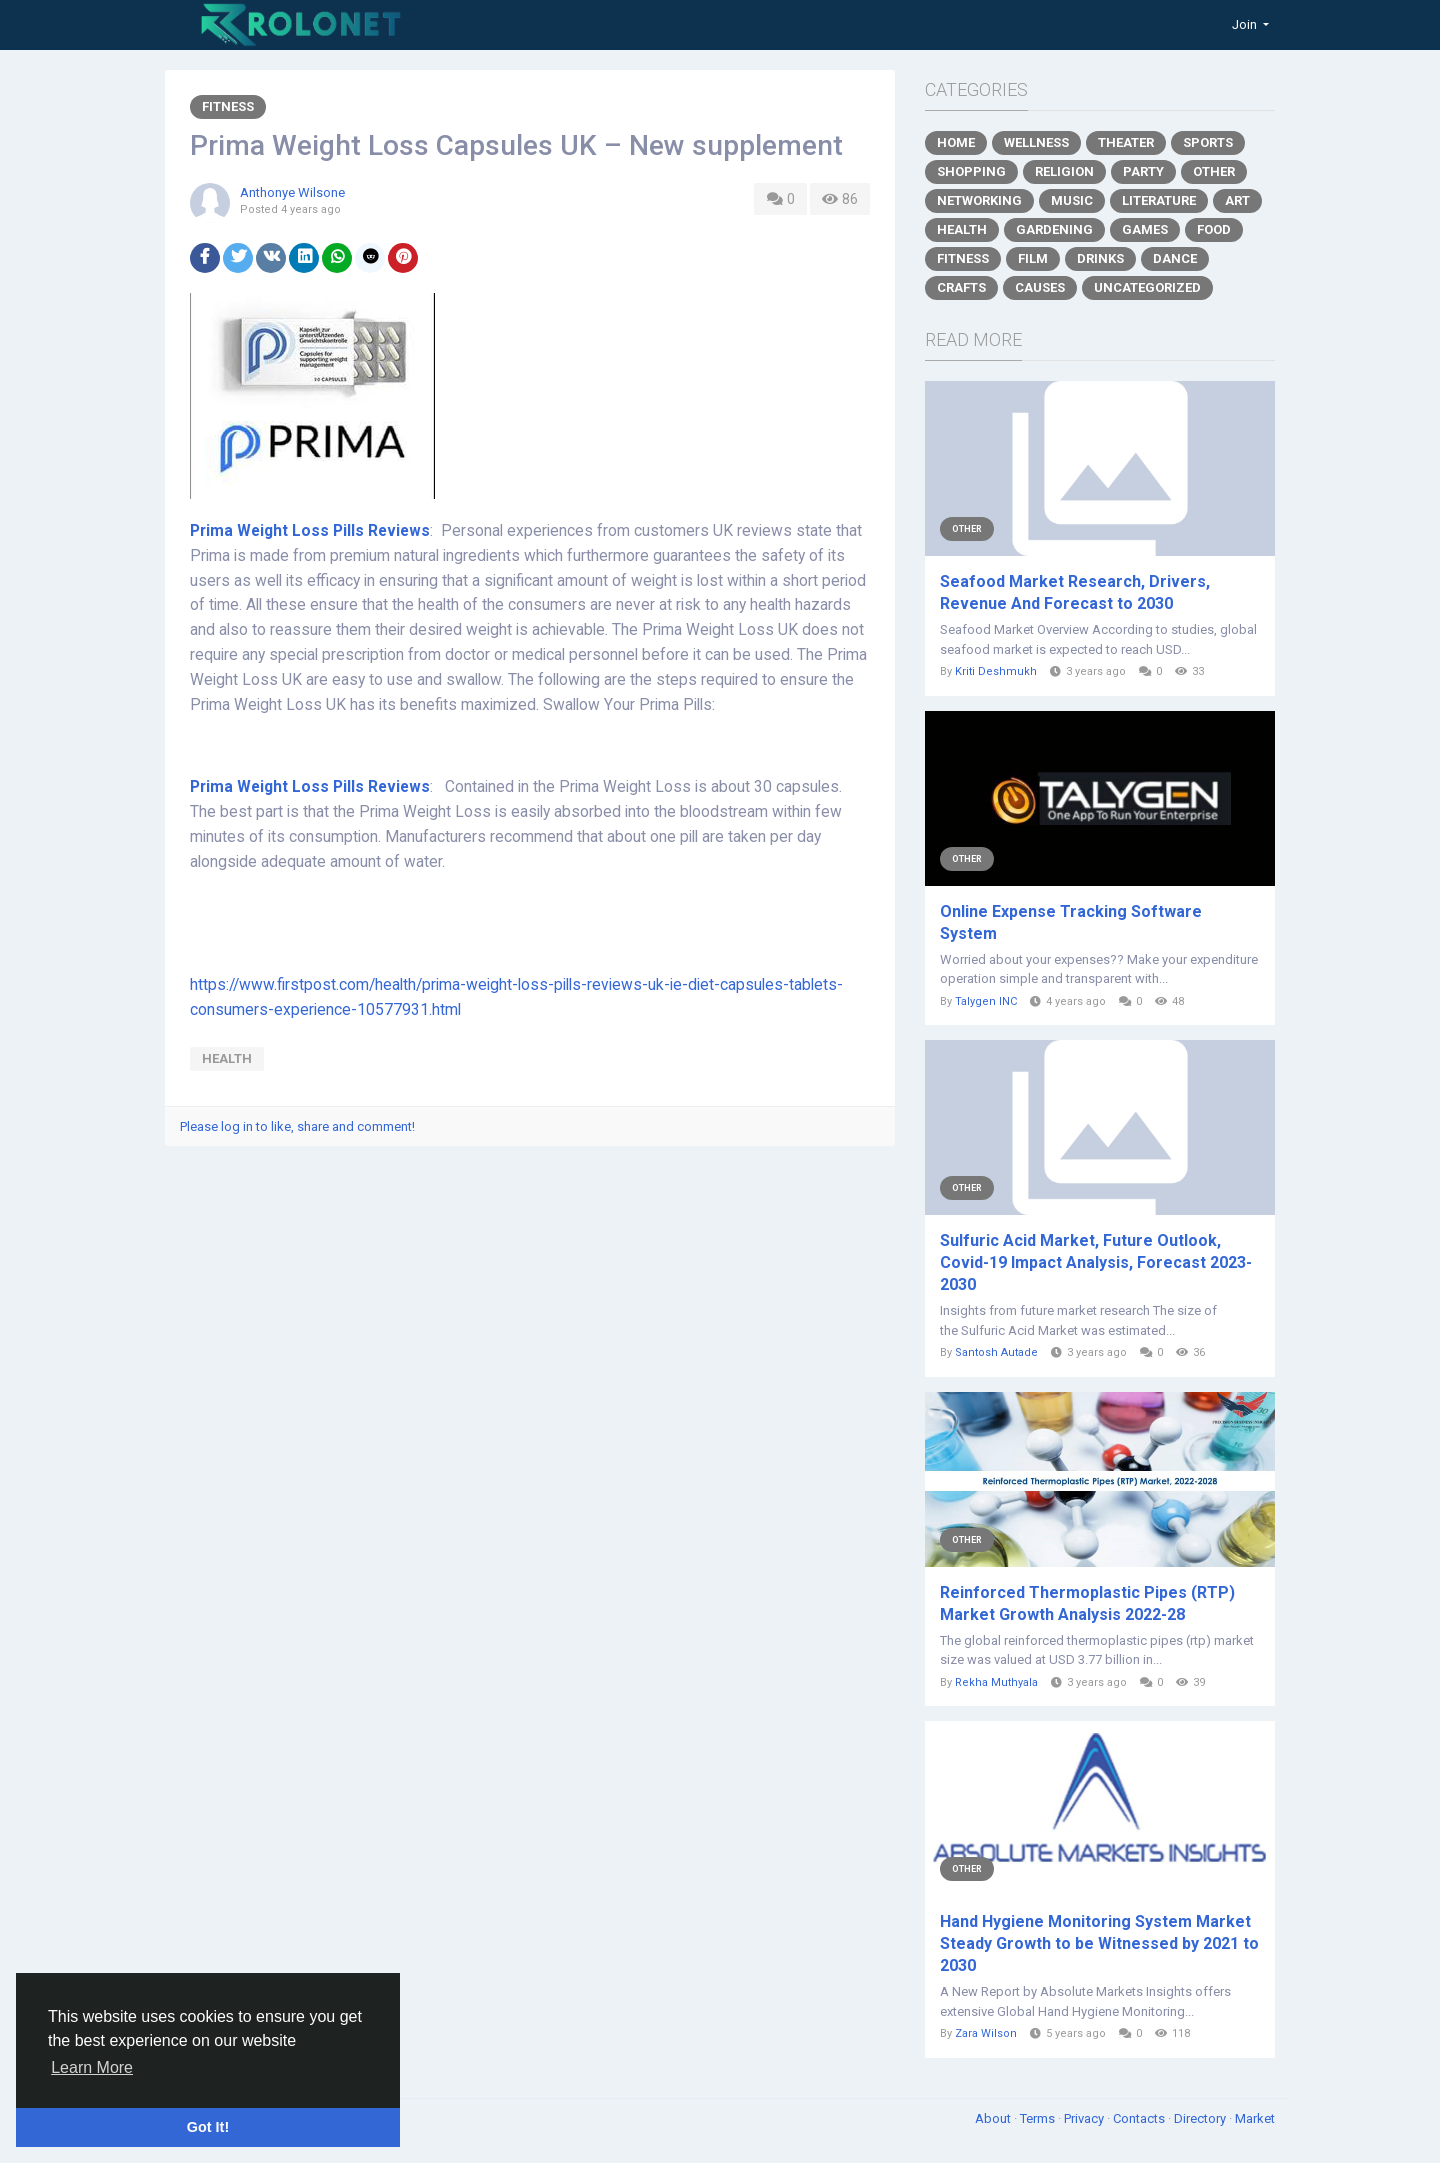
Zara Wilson (986, 2033)
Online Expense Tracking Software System (1071, 922)
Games (1145, 229)
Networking (979, 200)
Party (1143, 171)
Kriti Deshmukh (996, 671)
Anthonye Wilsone (292, 192)
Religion (1064, 171)
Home (956, 142)
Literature (1159, 200)
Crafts (961, 287)
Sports (1208, 142)
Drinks (1100, 258)
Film (1033, 258)
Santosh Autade (996, 1352)
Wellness (1036, 142)
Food (1214, 229)
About (994, 2118)
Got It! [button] (208, 2127)
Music (1072, 200)
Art (1237, 200)
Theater (1126, 142)
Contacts (1140, 2118)
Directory (1201, 2118)
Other (1214, 171)
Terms (1039, 2118)
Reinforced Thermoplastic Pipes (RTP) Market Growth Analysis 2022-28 (1087, 1603)
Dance (1175, 258)
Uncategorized (1147, 287)
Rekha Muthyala (996, 1682)
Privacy (1085, 2118)
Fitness (228, 106)
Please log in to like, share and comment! (297, 1126)
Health (962, 229)
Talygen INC (986, 1001)
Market (1255, 2118)
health (227, 1058)
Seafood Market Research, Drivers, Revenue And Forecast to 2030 (1075, 592)
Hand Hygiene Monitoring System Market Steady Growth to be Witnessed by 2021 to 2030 (1099, 1943)
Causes (1040, 287)
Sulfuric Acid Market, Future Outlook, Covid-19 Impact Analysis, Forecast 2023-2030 (1096, 1262)
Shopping (971, 171)
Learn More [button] (92, 2067)
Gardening (1054, 229)
